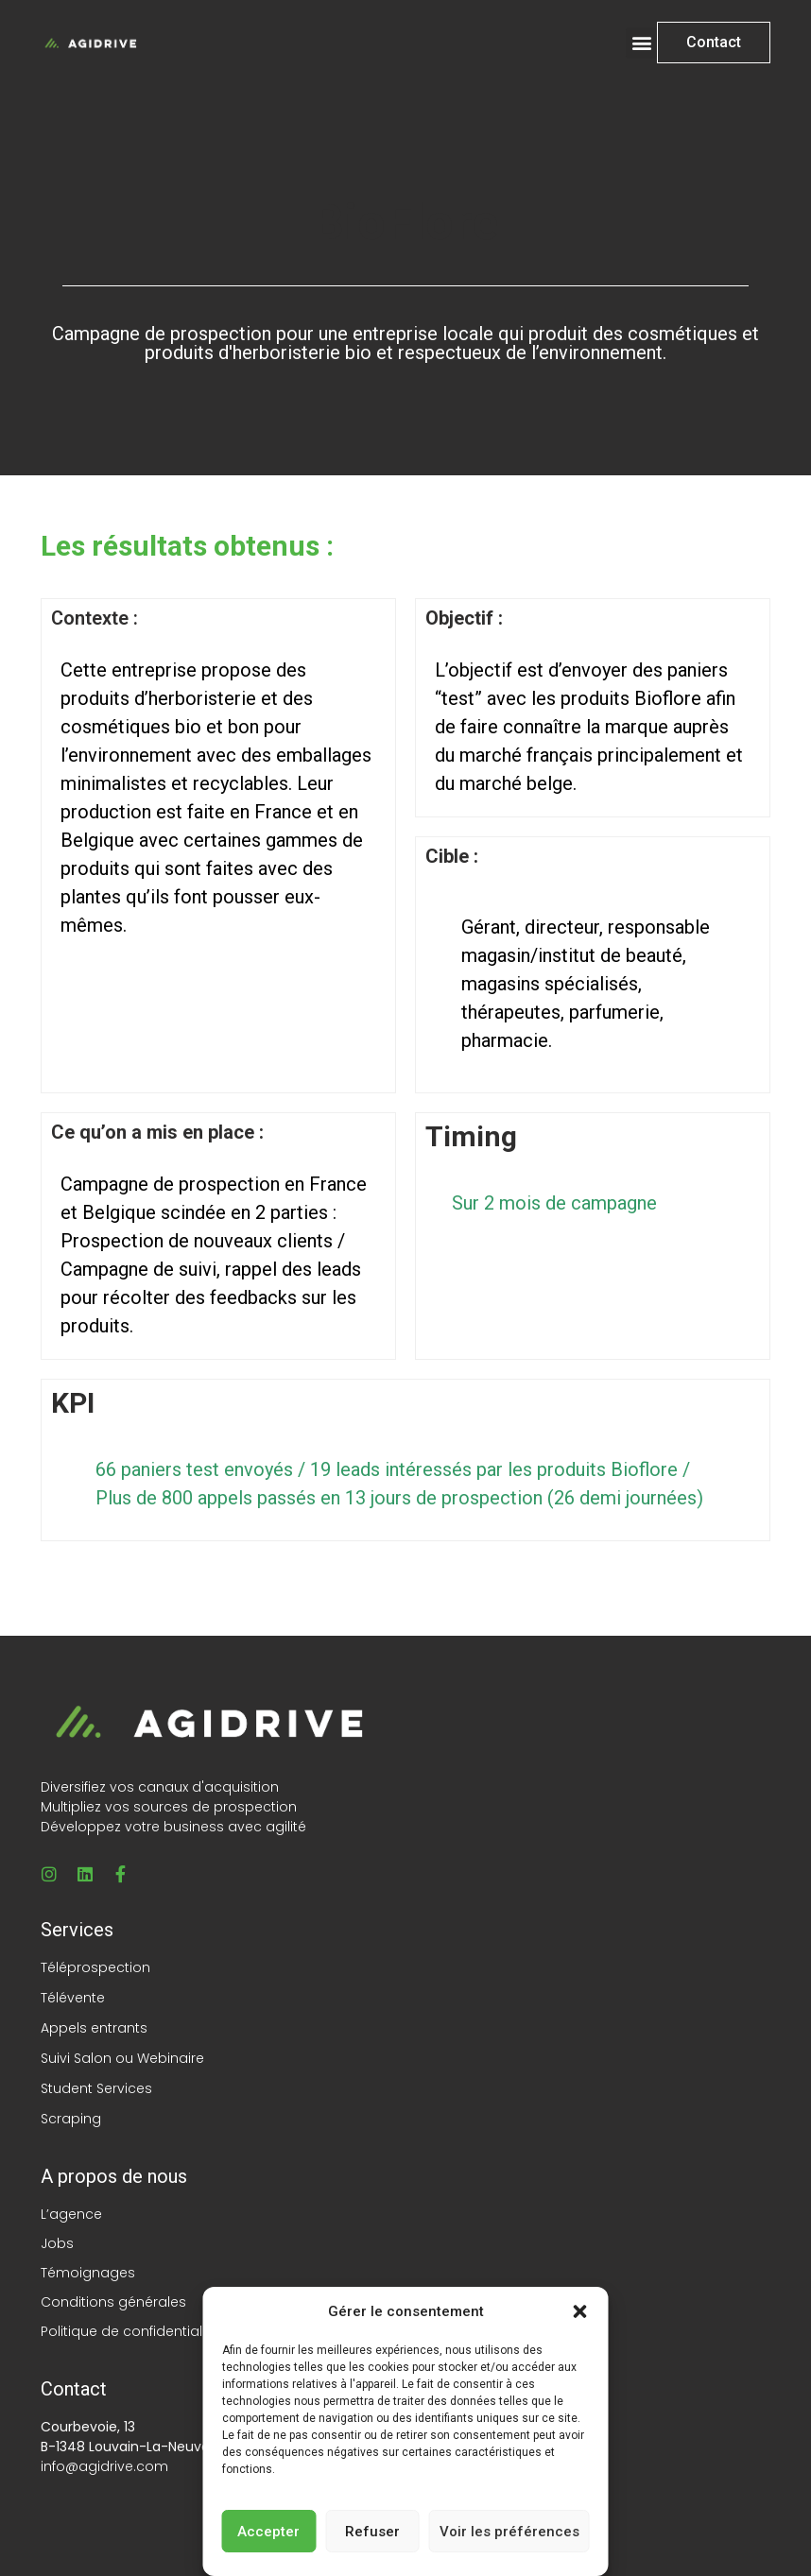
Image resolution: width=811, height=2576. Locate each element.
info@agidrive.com (104, 2466)
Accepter (268, 2531)
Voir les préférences (509, 2531)
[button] (580, 2311)
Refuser (372, 2531)
